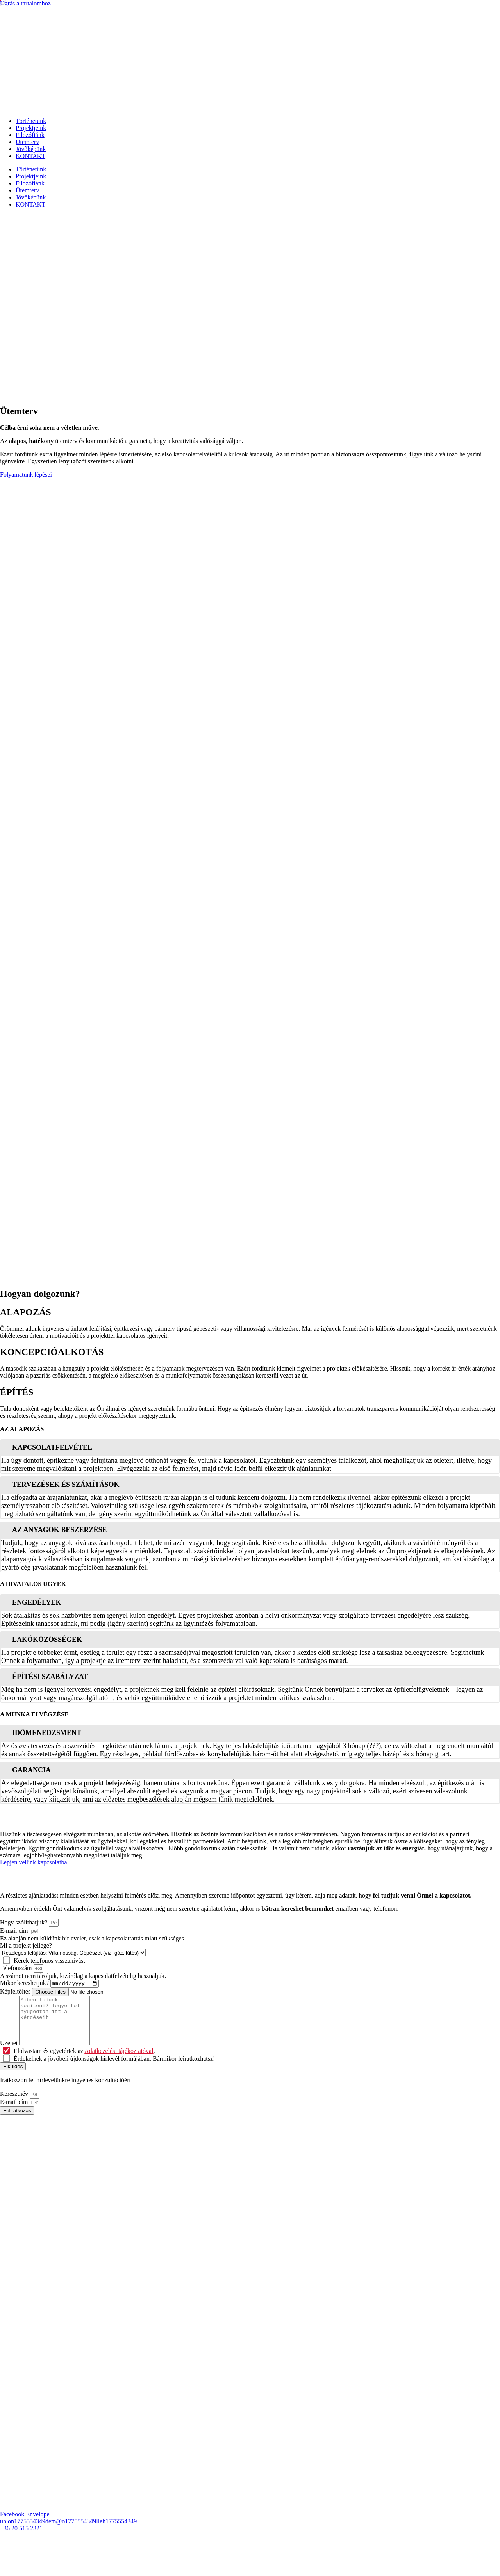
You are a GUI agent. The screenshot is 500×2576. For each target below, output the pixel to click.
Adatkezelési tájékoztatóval (118, 2061)
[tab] (250, 1447)
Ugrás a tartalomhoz (25, 3)
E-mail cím (15, 1930)
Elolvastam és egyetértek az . (84, 2061)
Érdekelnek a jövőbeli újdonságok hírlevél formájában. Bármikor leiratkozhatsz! (114, 2069)
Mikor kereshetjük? (25, 1984)
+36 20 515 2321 (21, 2538)
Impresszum (260, 2566)
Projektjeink (31, 128)
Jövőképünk (31, 149)
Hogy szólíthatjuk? (24, 1922)
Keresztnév (15, 2104)
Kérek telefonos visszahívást (49, 1960)
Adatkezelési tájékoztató (165, 2566)
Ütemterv (27, 142)
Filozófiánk (30, 135)
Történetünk (31, 120)
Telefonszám (17, 1968)
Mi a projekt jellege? (26, 1945)
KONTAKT (30, 156)
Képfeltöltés (16, 1992)
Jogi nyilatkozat (221, 2566)
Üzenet (9, 2053)
